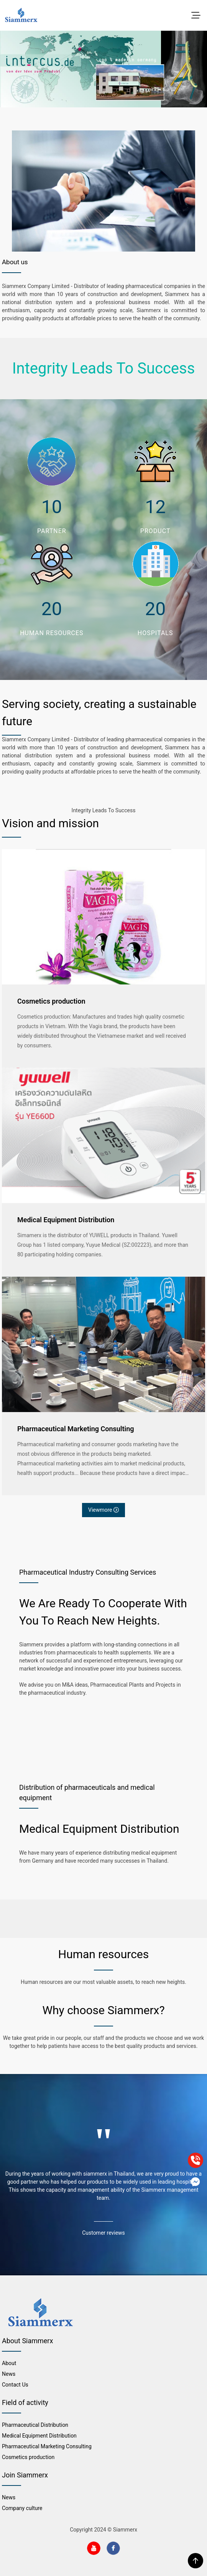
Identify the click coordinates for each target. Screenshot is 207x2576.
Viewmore (103, 1510)
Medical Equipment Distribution (65, 1220)
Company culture (22, 2508)
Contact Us (15, 2385)
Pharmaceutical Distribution (35, 2425)
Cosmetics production (51, 1001)
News (8, 2374)
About (9, 2363)
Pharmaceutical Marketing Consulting (75, 1429)
